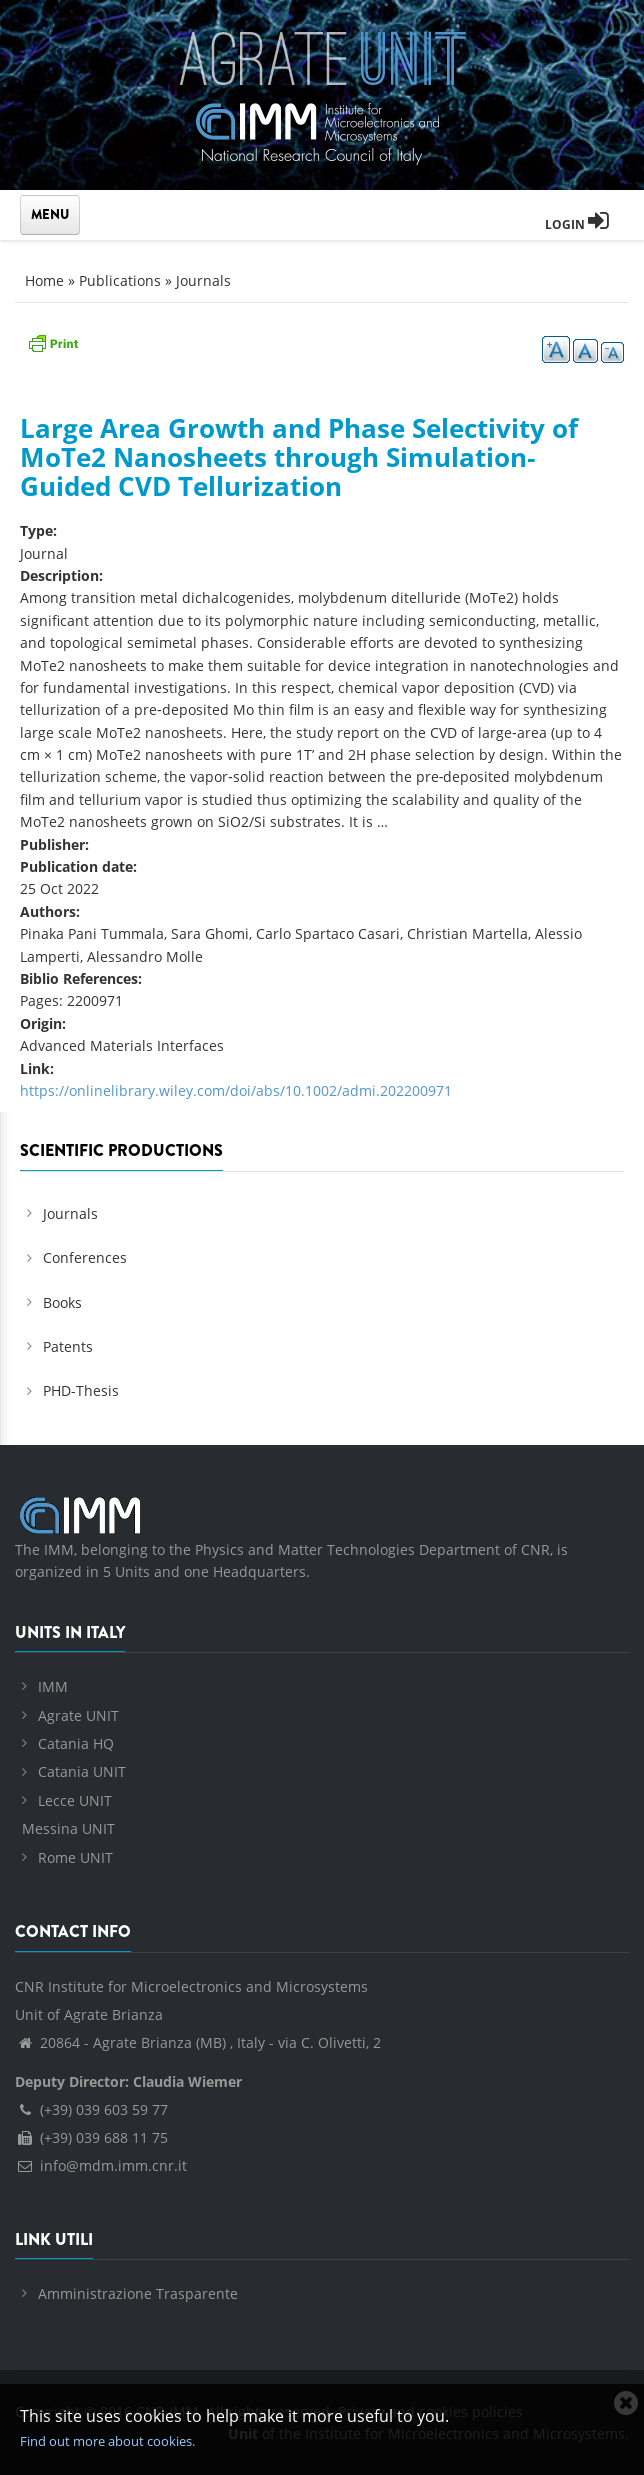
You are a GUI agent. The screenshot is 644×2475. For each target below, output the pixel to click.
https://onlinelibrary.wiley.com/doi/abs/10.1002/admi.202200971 (236, 1090)
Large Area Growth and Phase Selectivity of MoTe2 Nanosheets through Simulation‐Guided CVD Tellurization (299, 456)
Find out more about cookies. (107, 2441)
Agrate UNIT (78, 1715)
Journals (203, 280)
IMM (53, 1686)
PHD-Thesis (81, 1390)
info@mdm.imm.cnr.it (101, 2165)
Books (62, 1302)
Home (44, 280)
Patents (68, 1346)
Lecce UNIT (75, 1800)
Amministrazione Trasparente (138, 2293)
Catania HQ (76, 1743)
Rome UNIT (75, 1857)
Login (577, 224)
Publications (120, 280)
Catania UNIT (82, 1771)
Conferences (85, 1257)
